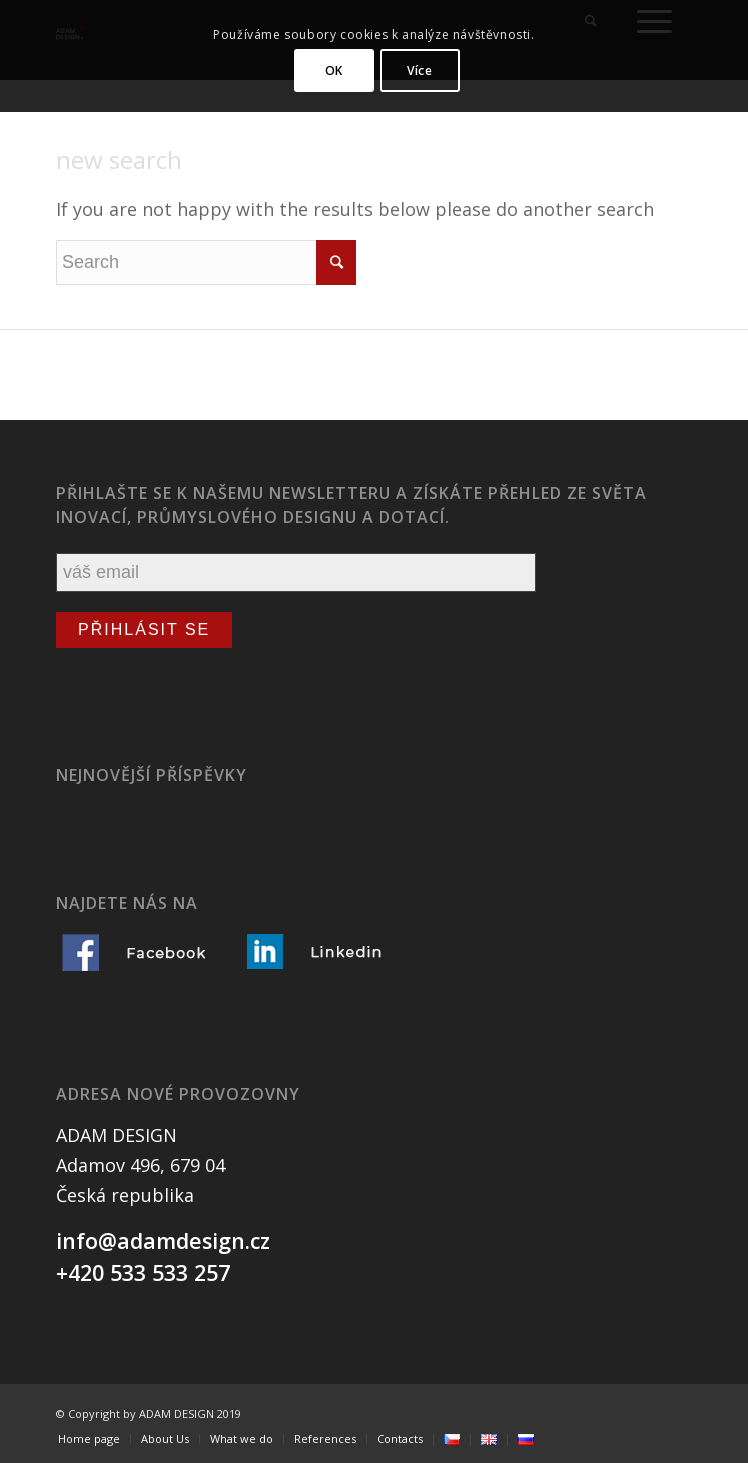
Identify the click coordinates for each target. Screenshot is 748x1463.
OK (334, 70)
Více (419, 70)
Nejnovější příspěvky (151, 775)
